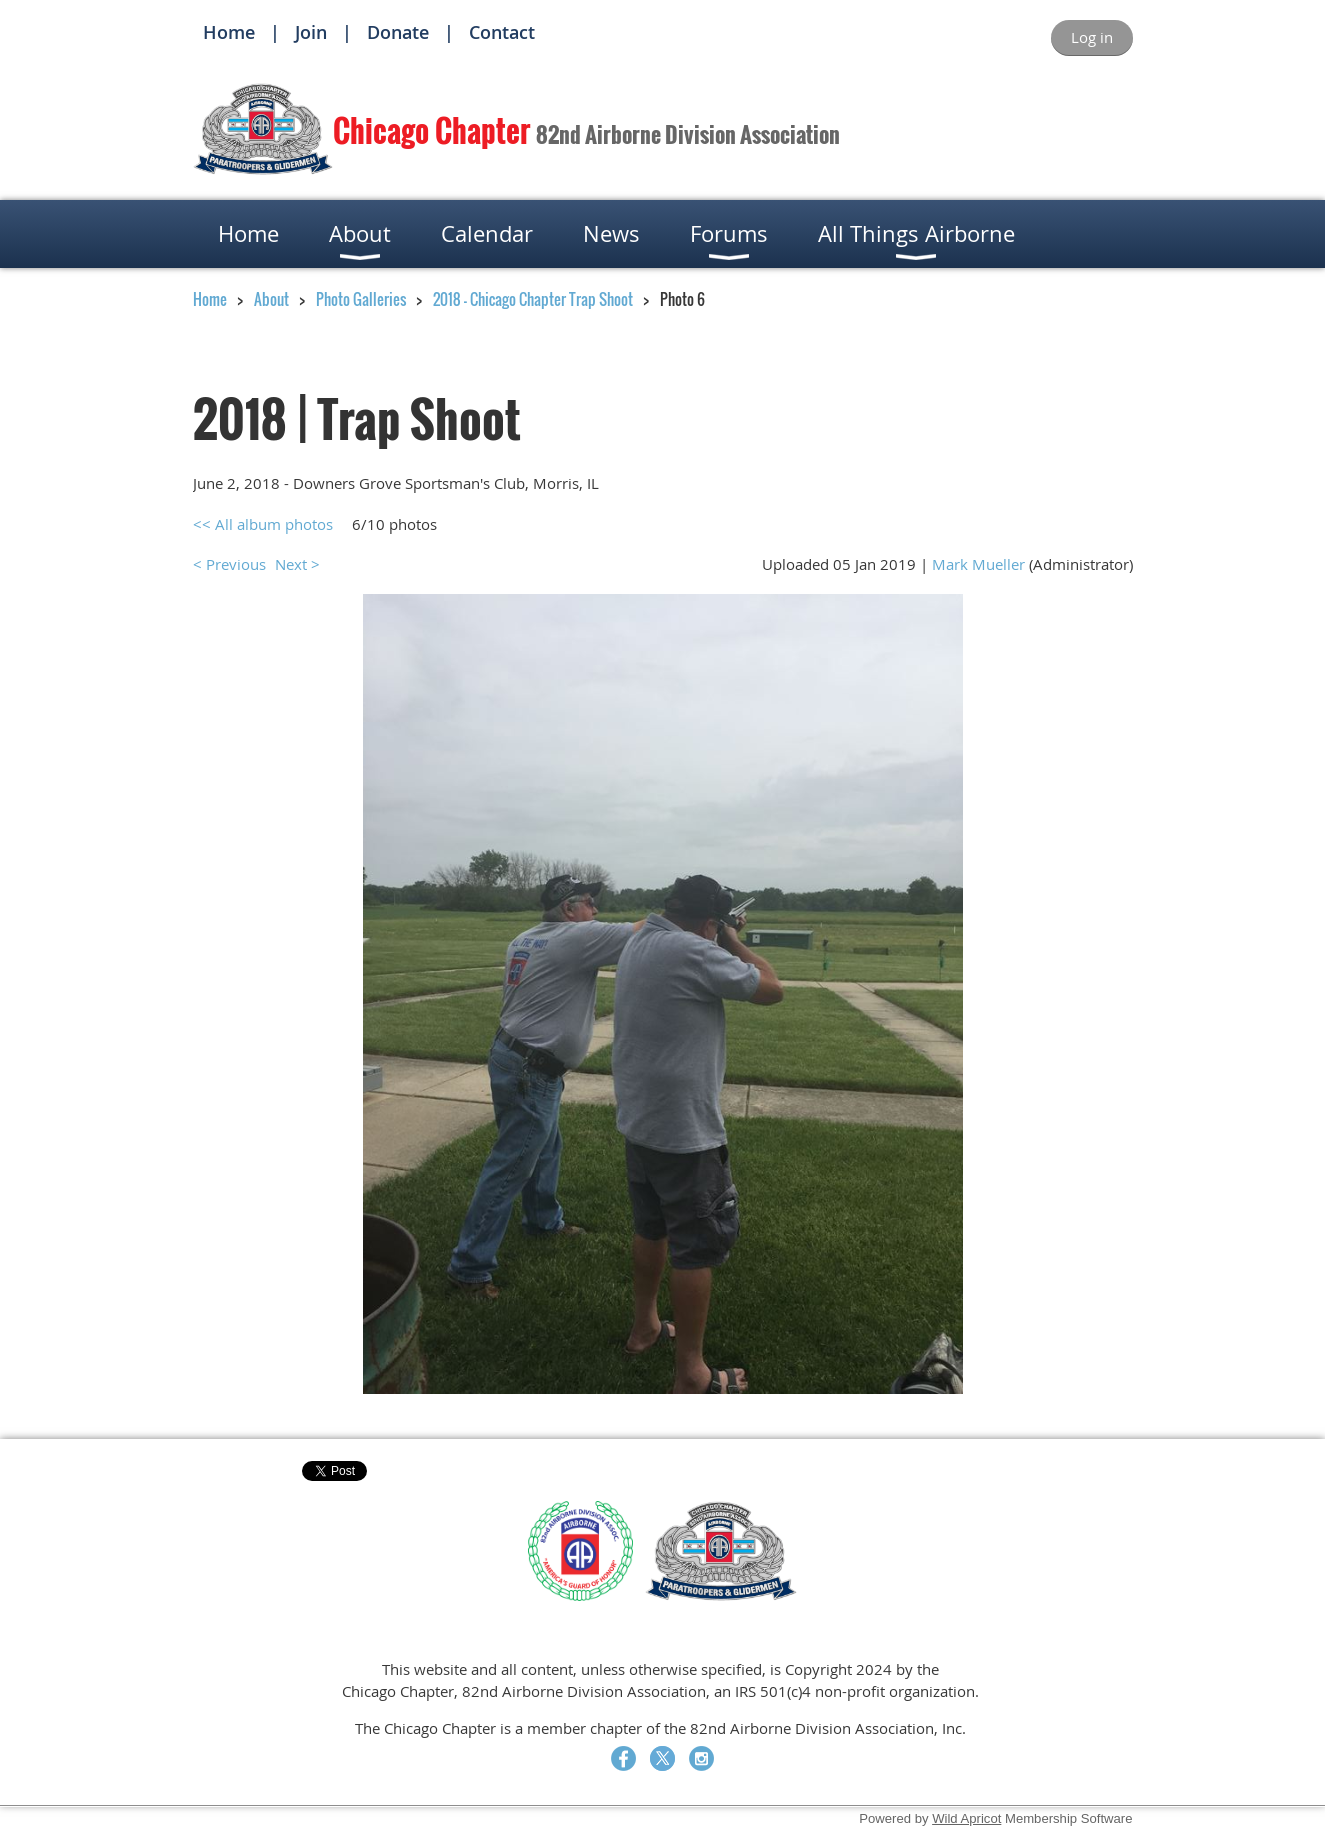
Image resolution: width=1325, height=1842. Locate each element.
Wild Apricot (966, 1818)
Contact (502, 32)
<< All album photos (263, 524)
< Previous (229, 564)
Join (311, 32)
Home (229, 32)
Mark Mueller (978, 564)
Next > (297, 564)
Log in (1092, 37)
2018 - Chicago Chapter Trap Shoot (533, 299)
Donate (398, 32)
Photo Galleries (361, 299)
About (271, 299)
